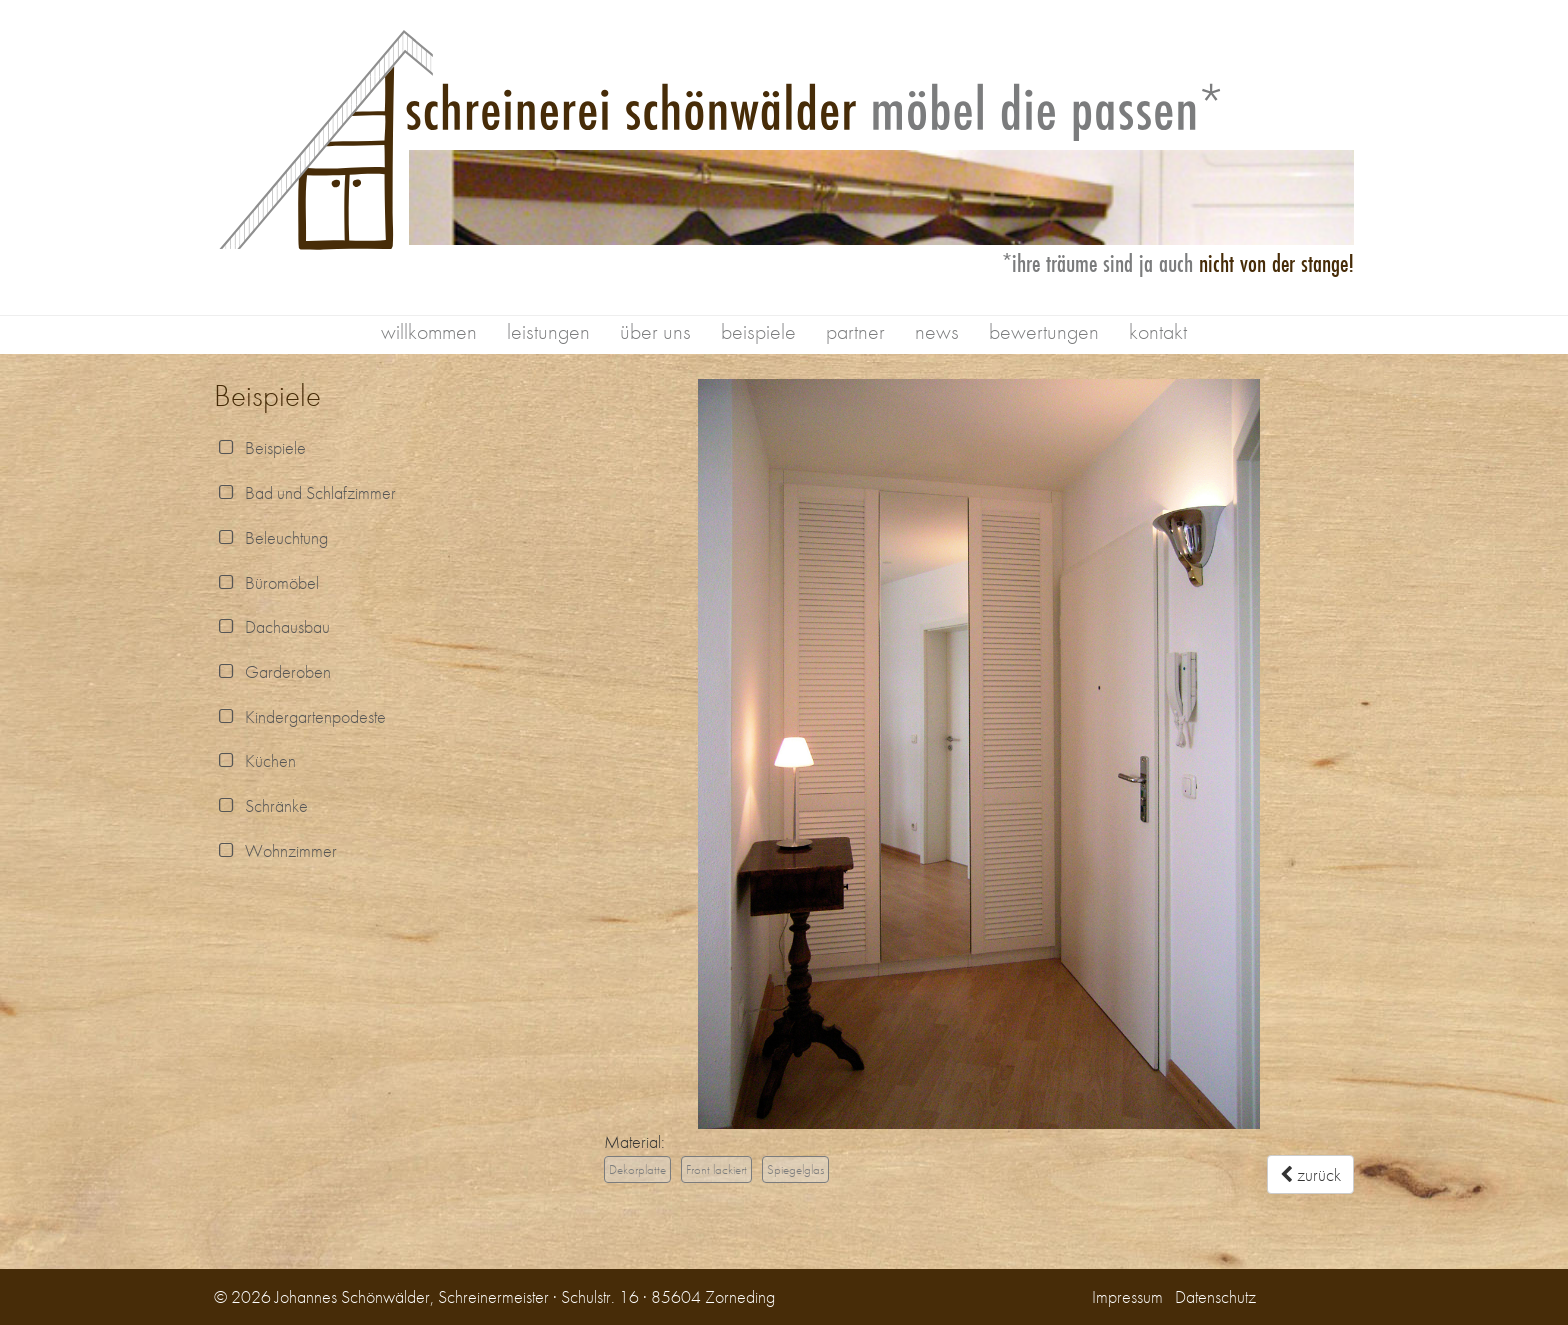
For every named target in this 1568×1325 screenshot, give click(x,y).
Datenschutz (1215, 1296)
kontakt (1158, 331)
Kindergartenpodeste (300, 716)
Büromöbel (266, 582)
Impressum (1127, 1296)
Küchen (255, 760)
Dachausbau (272, 626)
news (937, 331)
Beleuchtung (271, 537)
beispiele (758, 331)
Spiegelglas (795, 1169)
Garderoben (272, 671)
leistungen (548, 331)
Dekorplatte (637, 1169)
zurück (1310, 1174)
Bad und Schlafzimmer (305, 492)
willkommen (429, 331)
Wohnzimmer (275, 850)
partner (855, 331)
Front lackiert (716, 1169)
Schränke (261, 805)
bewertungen (1044, 331)
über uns (655, 331)
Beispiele (260, 447)
